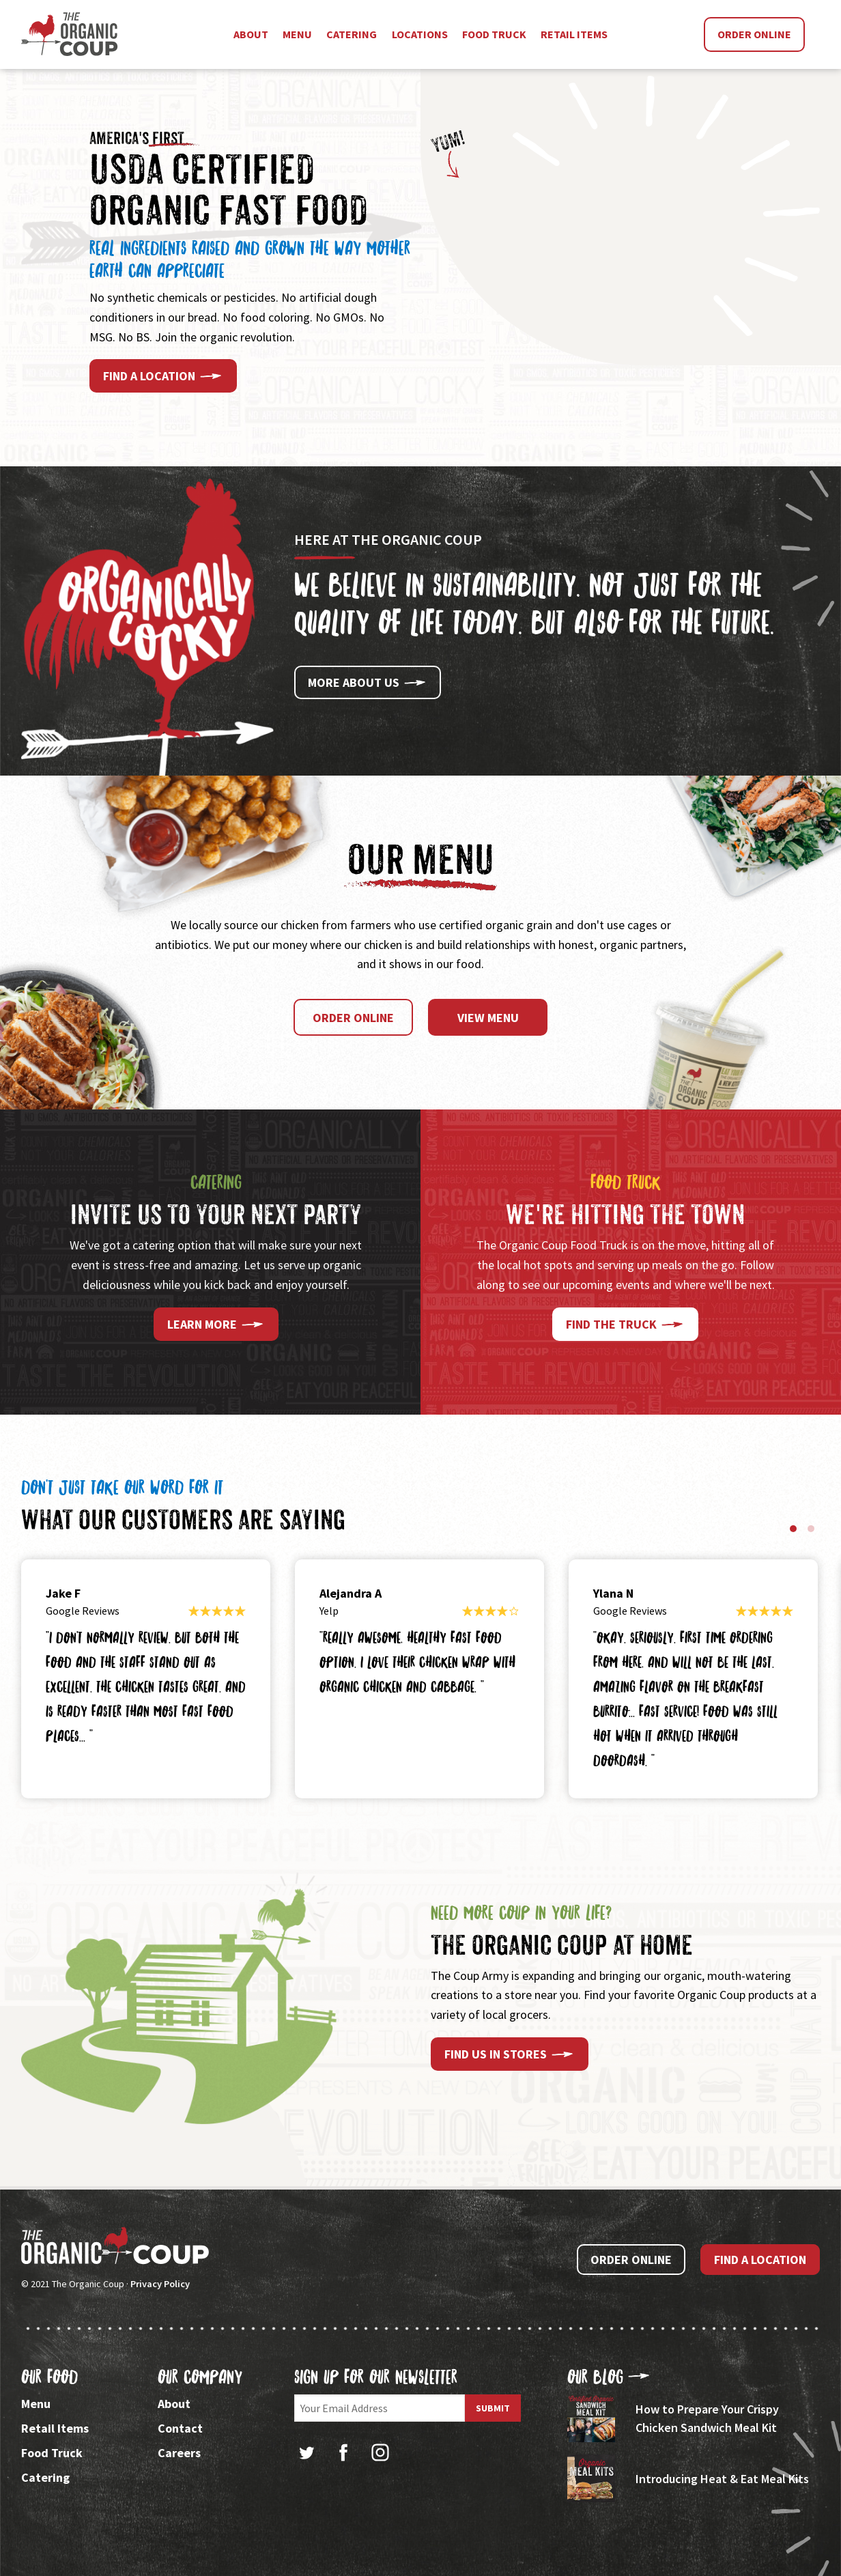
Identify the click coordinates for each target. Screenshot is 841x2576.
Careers (179, 2453)
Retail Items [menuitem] (574, 34)
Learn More (216, 1324)
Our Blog (609, 2376)
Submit (493, 2408)
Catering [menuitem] (351, 34)
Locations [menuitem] (420, 34)
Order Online (754, 34)
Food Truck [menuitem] (494, 34)
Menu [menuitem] (297, 34)
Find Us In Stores (509, 2054)
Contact (180, 2428)
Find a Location (163, 376)
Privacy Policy (160, 2284)
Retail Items (55, 2428)
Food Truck (52, 2453)
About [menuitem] (250, 34)
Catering (45, 2477)
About (174, 2403)
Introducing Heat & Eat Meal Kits (722, 2479)
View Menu (488, 1017)
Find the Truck (625, 1324)
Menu (36, 2403)
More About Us (367, 682)
